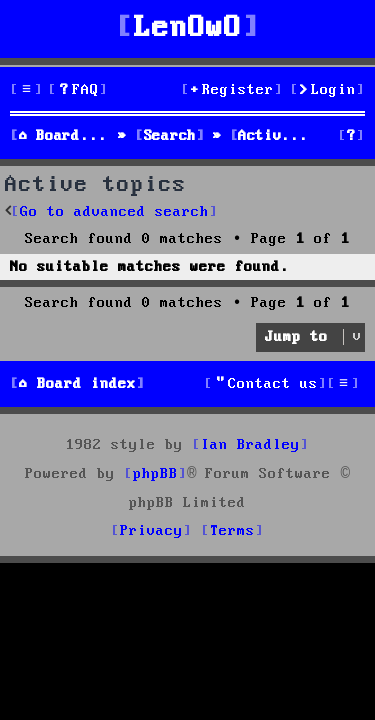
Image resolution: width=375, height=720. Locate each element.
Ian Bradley (250, 445)
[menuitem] (78, 90)
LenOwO (188, 28)
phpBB (155, 474)
